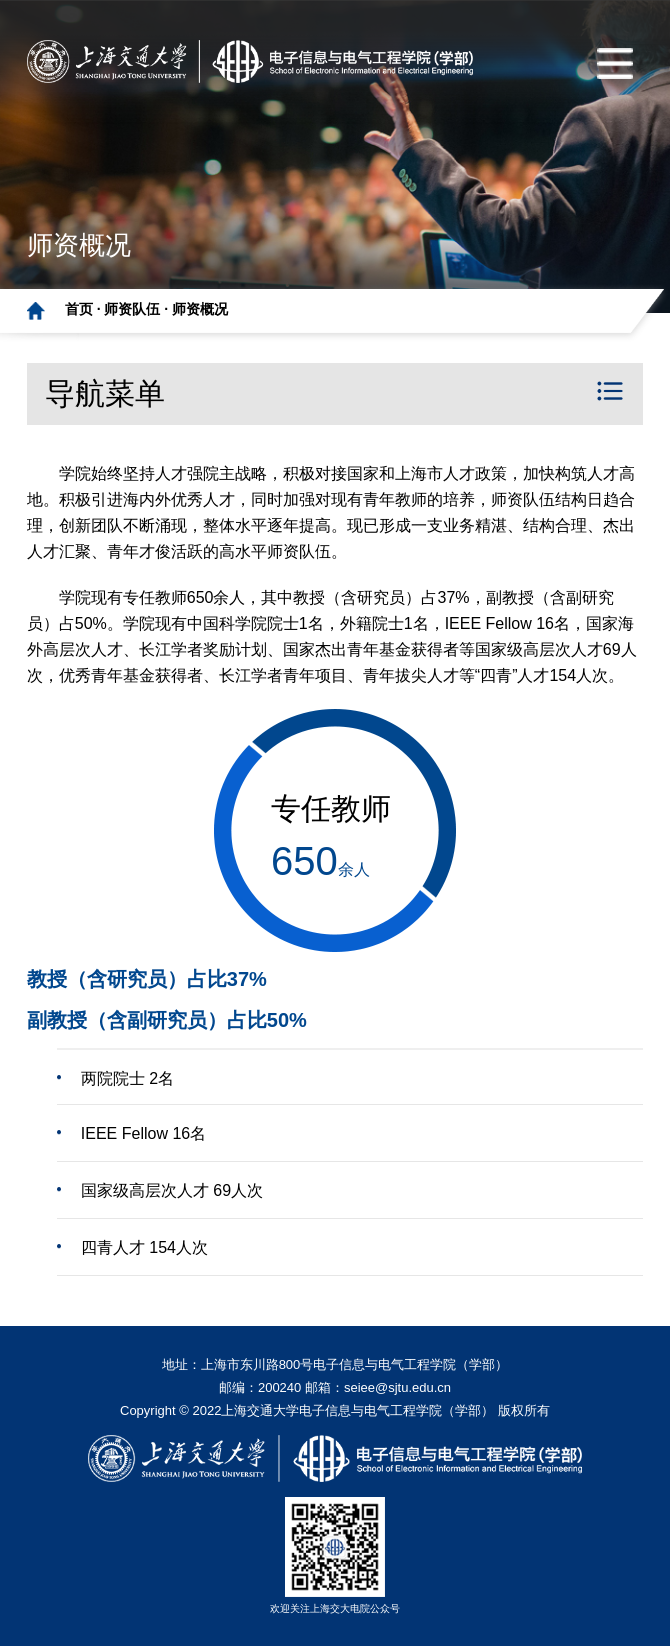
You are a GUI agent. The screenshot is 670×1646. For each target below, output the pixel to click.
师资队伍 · (138, 309)
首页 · (85, 309)
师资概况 (200, 309)
